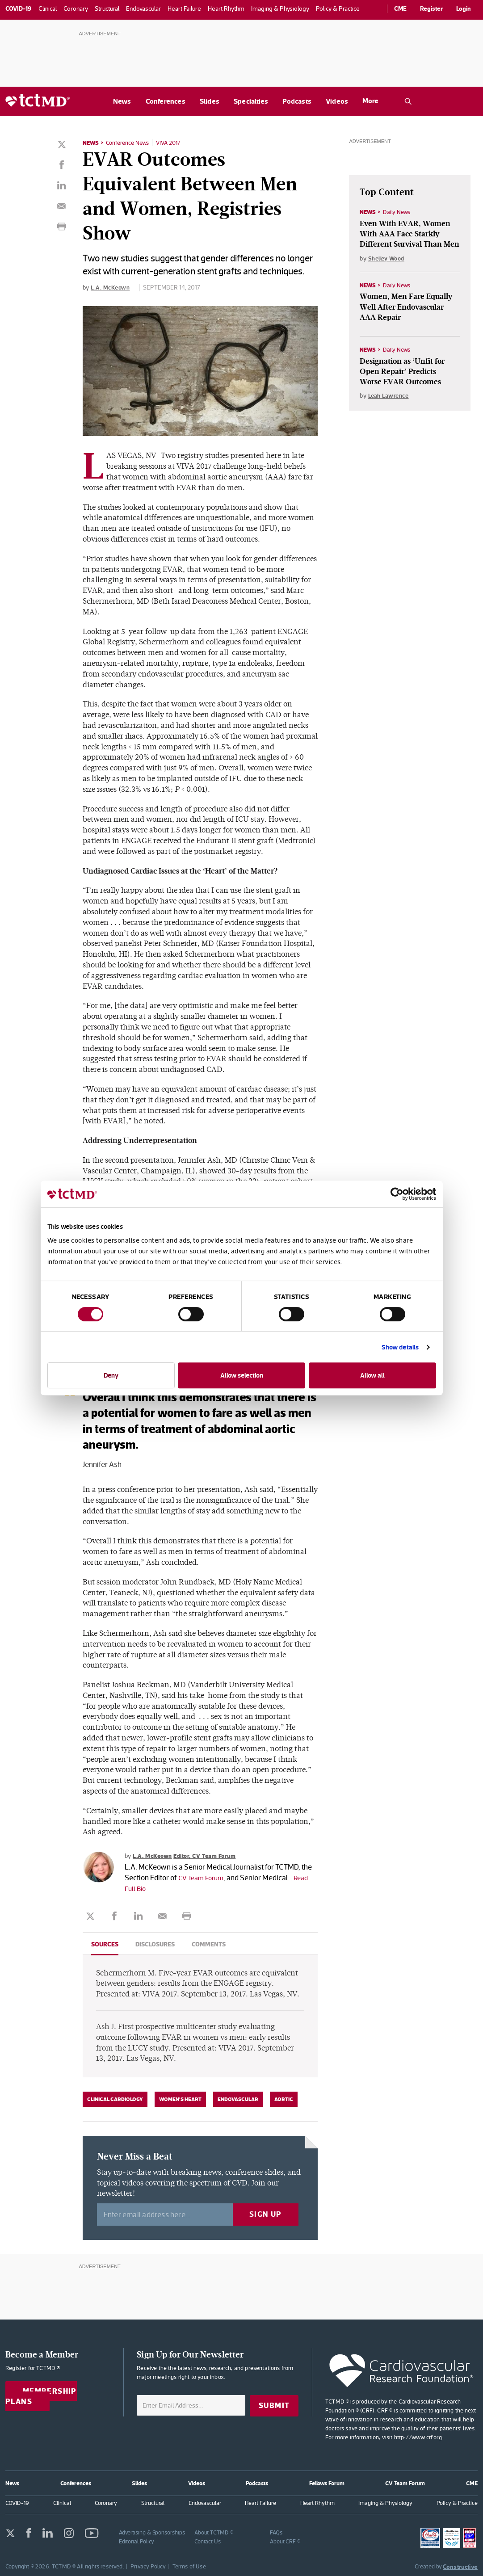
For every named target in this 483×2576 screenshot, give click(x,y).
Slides (209, 101)
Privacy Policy (148, 2565)
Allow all (372, 1375)
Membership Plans (41, 2396)
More (370, 101)
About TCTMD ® (213, 2531)
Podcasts (296, 101)
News (122, 101)
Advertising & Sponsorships (152, 2531)
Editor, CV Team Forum (210, 1855)
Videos (337, 101)
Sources (104, 1943)
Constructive (460, 2565)
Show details (400, 1347)
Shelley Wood (388, 258)
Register (431, 8)
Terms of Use (189, 2565)
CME (400, 8)
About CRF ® (285, 2540)
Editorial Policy (137, 2540)
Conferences (165, 101)
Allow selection (241, 1375)
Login (463, 8)
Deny (111, 1375)
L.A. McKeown (111, 286)
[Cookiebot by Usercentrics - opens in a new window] (397, 1194)
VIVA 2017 (175, 142)
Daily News (398, 211)
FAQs (276, 2531)
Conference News (131, 142)
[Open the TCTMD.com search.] (408, 101)
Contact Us (207, 2540)
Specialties (251, 101)
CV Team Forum (203, 1877)
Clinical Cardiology (115, 2099)
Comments (209, 1943)
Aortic (283, 2099)
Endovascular (238, 2099)
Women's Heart (180, 2099)
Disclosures (155, 1943)
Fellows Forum (326, 2482)
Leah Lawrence (390, 397)
